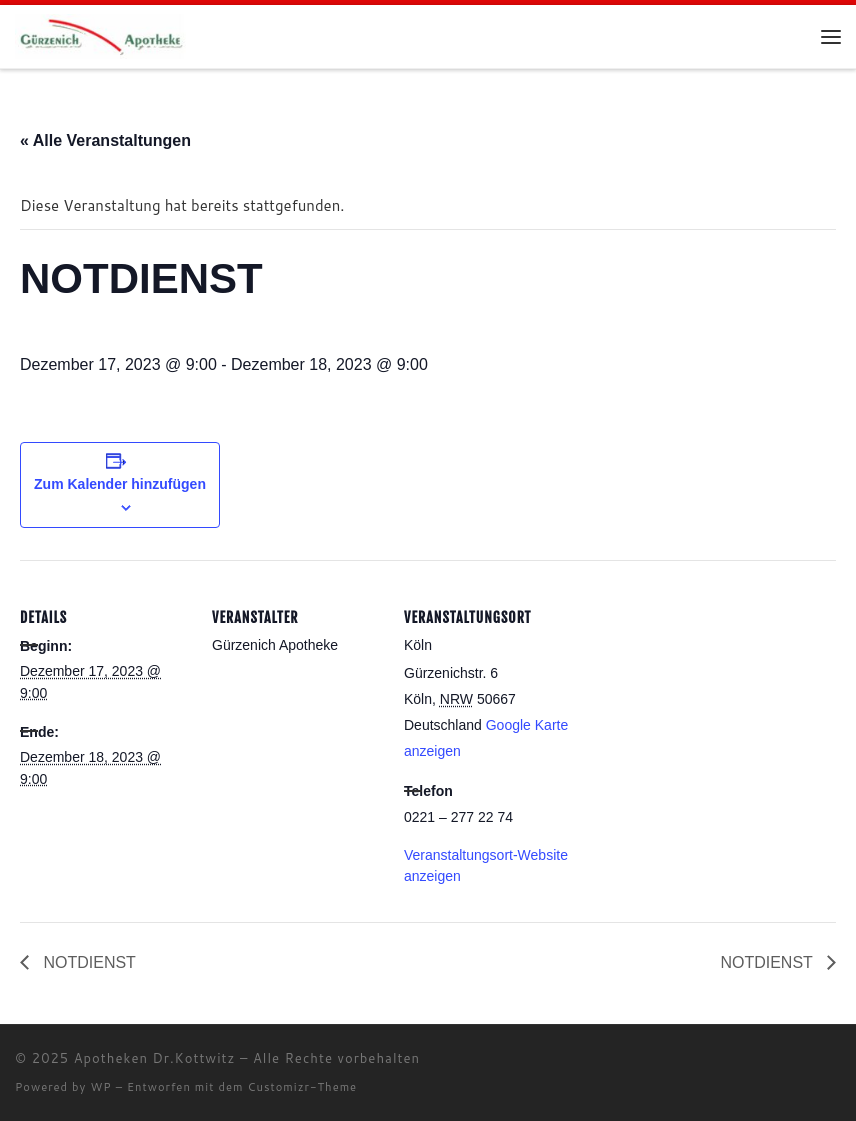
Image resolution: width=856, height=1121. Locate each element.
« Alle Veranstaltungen (105, 140)
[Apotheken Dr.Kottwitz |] (101, 35)
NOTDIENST (87, 962)
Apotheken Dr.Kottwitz (155, 1058)
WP (100, 1087)
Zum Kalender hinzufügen (120, 484)
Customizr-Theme (303, 1087)
